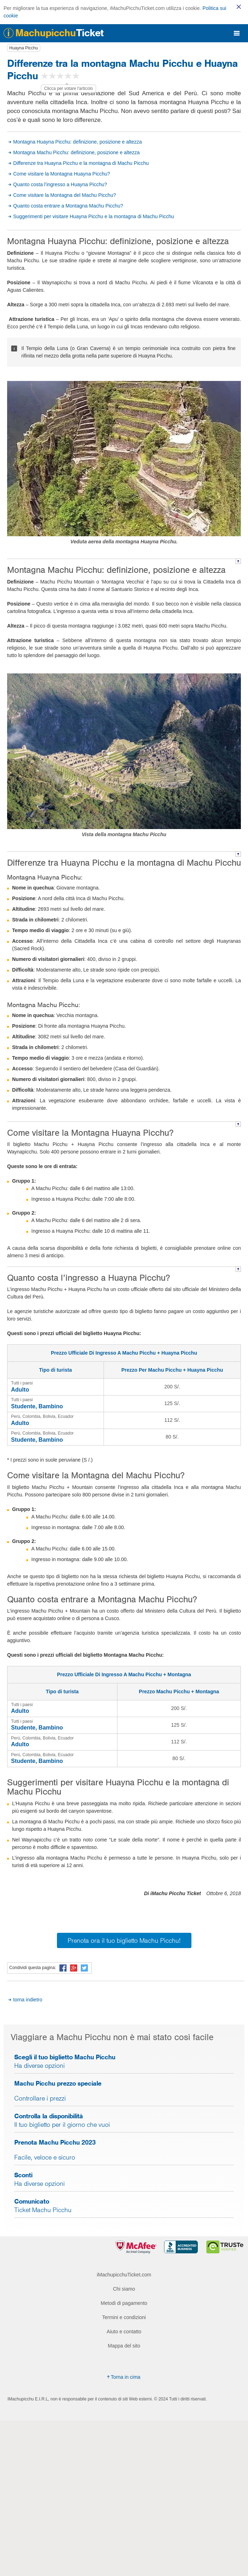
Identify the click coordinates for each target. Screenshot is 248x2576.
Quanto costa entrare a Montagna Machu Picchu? (68, 206)
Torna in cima (123, 2377)
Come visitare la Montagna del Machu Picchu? (64, 195)
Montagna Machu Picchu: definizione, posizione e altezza (76, 152)
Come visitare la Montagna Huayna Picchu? (61, 174)
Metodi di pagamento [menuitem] (124, 2303)
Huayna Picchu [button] (23, 47)
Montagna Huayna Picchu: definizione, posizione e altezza (77, 142)
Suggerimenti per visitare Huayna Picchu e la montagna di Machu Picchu (93, 216)
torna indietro (27, 1999)
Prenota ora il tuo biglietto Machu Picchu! (124, 1940)
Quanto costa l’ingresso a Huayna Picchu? (60, 184)
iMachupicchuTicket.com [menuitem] (124, 2274)
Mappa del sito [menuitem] (124, 2346)
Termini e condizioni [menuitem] (124, 2317)
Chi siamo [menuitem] (124, 2289)
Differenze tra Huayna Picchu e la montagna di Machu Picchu (81, 163)
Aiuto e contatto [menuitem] (124, 2331)
